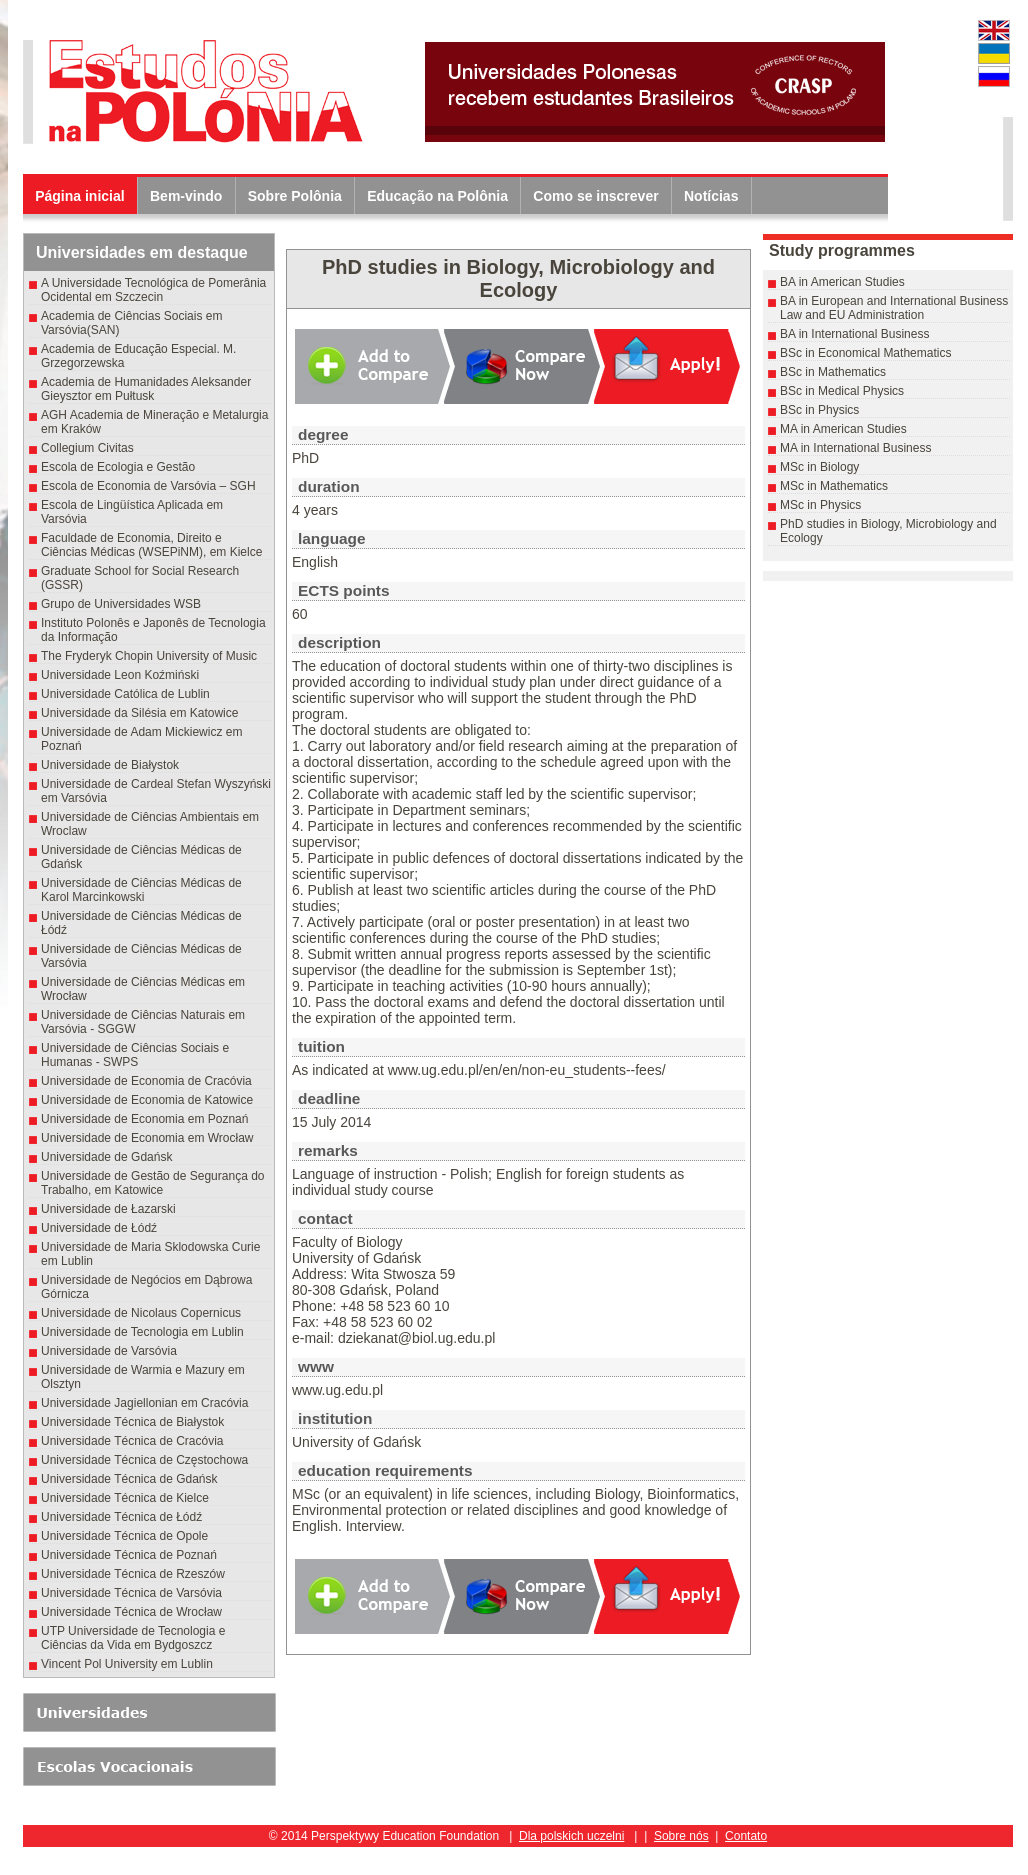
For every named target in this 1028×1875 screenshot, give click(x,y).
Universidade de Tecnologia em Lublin (142, 1332)
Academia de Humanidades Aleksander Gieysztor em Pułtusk (146, 389)
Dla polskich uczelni (571, 1836)
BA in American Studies (842, 282)
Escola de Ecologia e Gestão (118, 467)
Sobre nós (681, 1836)
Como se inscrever (595, 196)
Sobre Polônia (295, 196)
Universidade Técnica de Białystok (132, 1422)
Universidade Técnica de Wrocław (131, 1612)
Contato (746, 1836)
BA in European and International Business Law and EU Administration (894, 308)
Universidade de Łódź (99, 1228)
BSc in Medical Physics (842, 391)
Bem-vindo (186, 196)
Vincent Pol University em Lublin (127, 1664)
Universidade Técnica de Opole (124, 1536)
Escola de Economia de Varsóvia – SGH (148, 486)
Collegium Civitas (87, 448)
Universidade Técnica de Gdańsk (129, 1479)
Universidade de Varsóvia (109, 1351)
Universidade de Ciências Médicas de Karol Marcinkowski (141, 890)
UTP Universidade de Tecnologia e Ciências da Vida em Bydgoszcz (133, 1638)
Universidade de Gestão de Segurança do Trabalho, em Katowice (152, 1183)
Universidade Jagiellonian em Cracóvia (144, 1403)
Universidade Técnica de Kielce (125, 1498)
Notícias (711, 196)
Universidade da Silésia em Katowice (139, 713)
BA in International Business (854, 334)
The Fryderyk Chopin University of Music (149, 656)
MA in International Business (855, 448)
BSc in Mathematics (833, 372)
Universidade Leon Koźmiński (120, 675)
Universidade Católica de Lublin (125, 694)
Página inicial (79, 196)
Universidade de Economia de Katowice (147, 1100)
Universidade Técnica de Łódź (121, 1517)
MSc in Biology (819, 467)
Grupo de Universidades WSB (121, 604)
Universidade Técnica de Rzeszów (133, 1574)
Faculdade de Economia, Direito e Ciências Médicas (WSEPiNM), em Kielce (151, 545)
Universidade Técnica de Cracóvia (132, 1441)
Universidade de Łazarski (108, 1209)
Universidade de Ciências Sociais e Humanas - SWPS (135, 1055)
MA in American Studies (843, 429)
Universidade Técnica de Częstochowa (144, 1460)
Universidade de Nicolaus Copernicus (141, 1313)
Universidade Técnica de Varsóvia (131, 1593)
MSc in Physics (820, 505)
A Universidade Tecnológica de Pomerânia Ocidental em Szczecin (153, 290)
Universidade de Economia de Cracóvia (146, 1081)
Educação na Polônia (437, 196)
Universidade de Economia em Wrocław (147, 1138)
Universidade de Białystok (113, 765)
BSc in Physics (819, 410)
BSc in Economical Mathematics (865, 353)
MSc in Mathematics (834, 486)
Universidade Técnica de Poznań (129, 1555)
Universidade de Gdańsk (106, 1157)
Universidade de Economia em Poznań (144, 1119)
